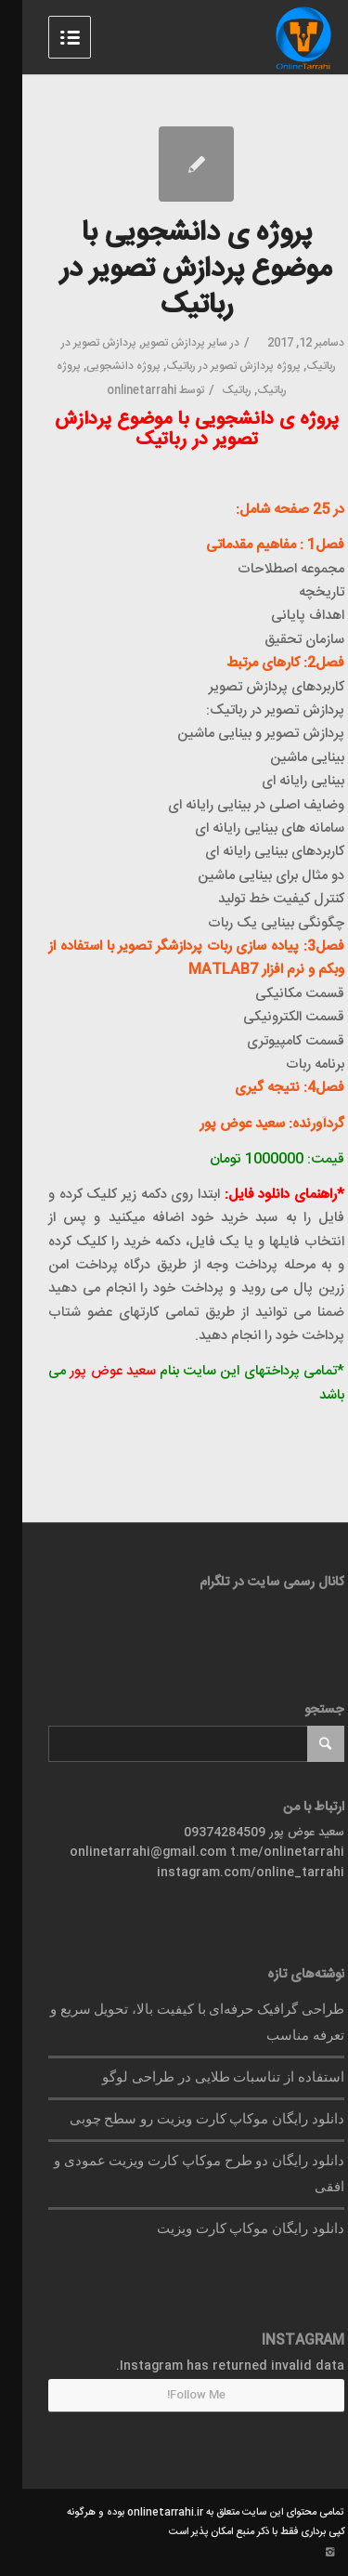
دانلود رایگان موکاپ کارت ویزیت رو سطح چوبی (184, 2118)
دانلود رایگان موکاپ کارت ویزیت (228, 2228)
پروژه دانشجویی (101, 366)
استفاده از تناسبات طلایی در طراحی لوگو (201, 2077)
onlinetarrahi (119, 390)
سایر (195, 343)
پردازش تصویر (151, 343)
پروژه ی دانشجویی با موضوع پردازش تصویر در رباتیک (174, 270)
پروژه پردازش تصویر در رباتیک (211, 366)
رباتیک (214, 390)
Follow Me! (174, 2394)
